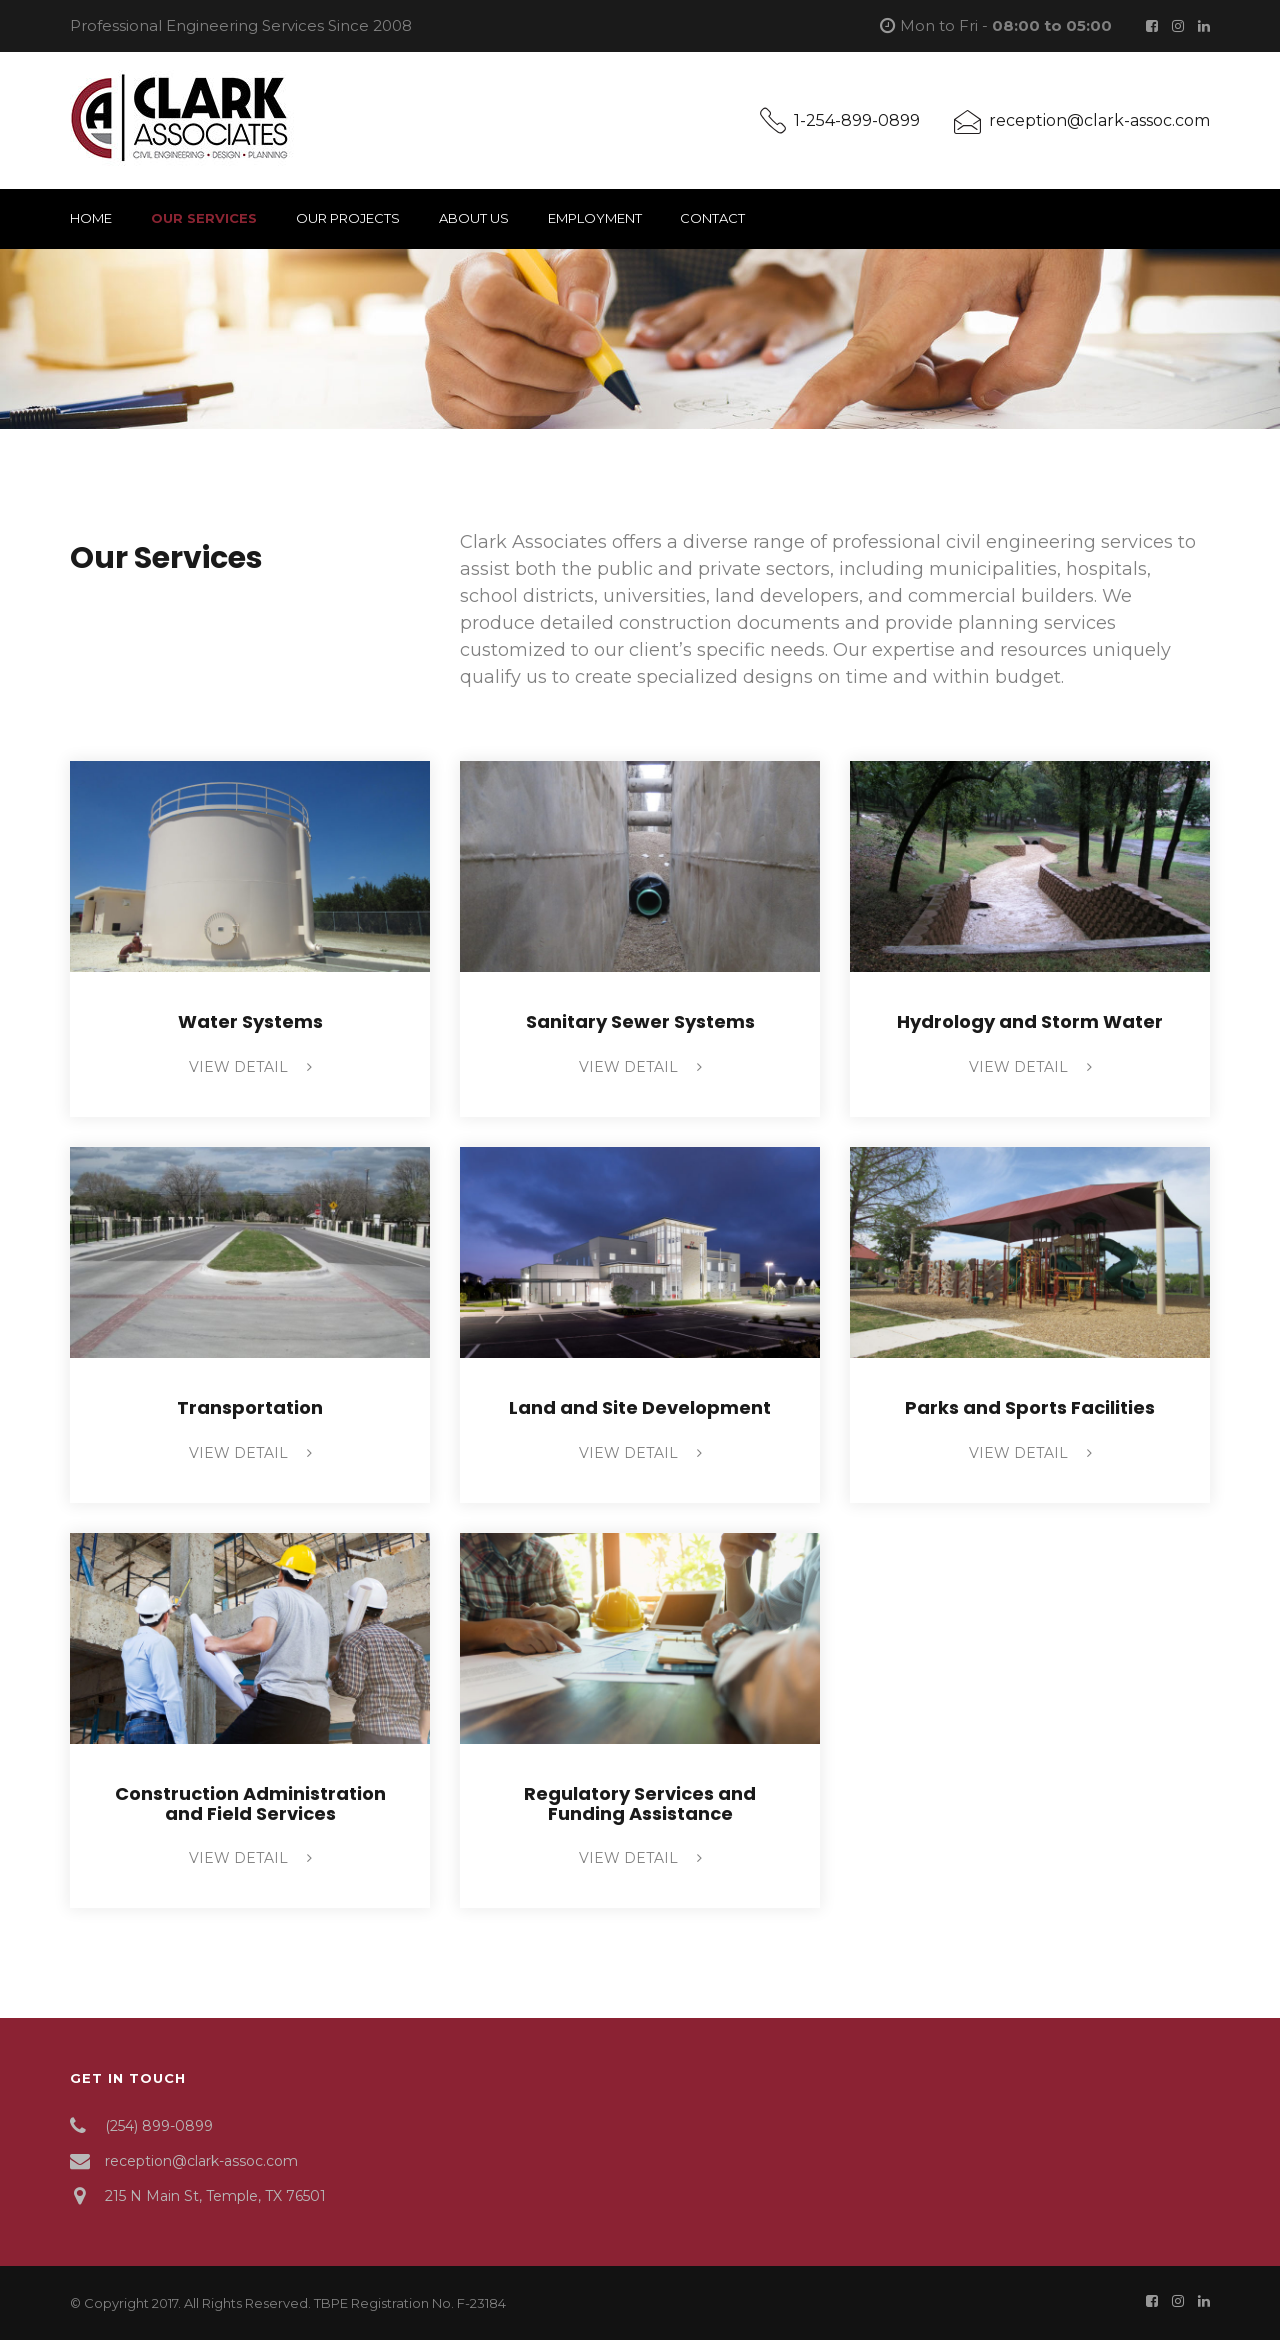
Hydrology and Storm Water (1030, 1021)
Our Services (204, 218)
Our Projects (348, 218)
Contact (712, 218)
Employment (595, 218)
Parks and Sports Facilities (1030, 1407)
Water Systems (250, 1021)
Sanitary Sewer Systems (640, 1021)
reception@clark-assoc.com (1099, 120)
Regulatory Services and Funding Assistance (640, 1803)
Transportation (250, 1407)
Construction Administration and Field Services (250, 1803)
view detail (250, 1067)
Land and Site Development (640, 1407)
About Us (474, 218)
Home (91, 218)
